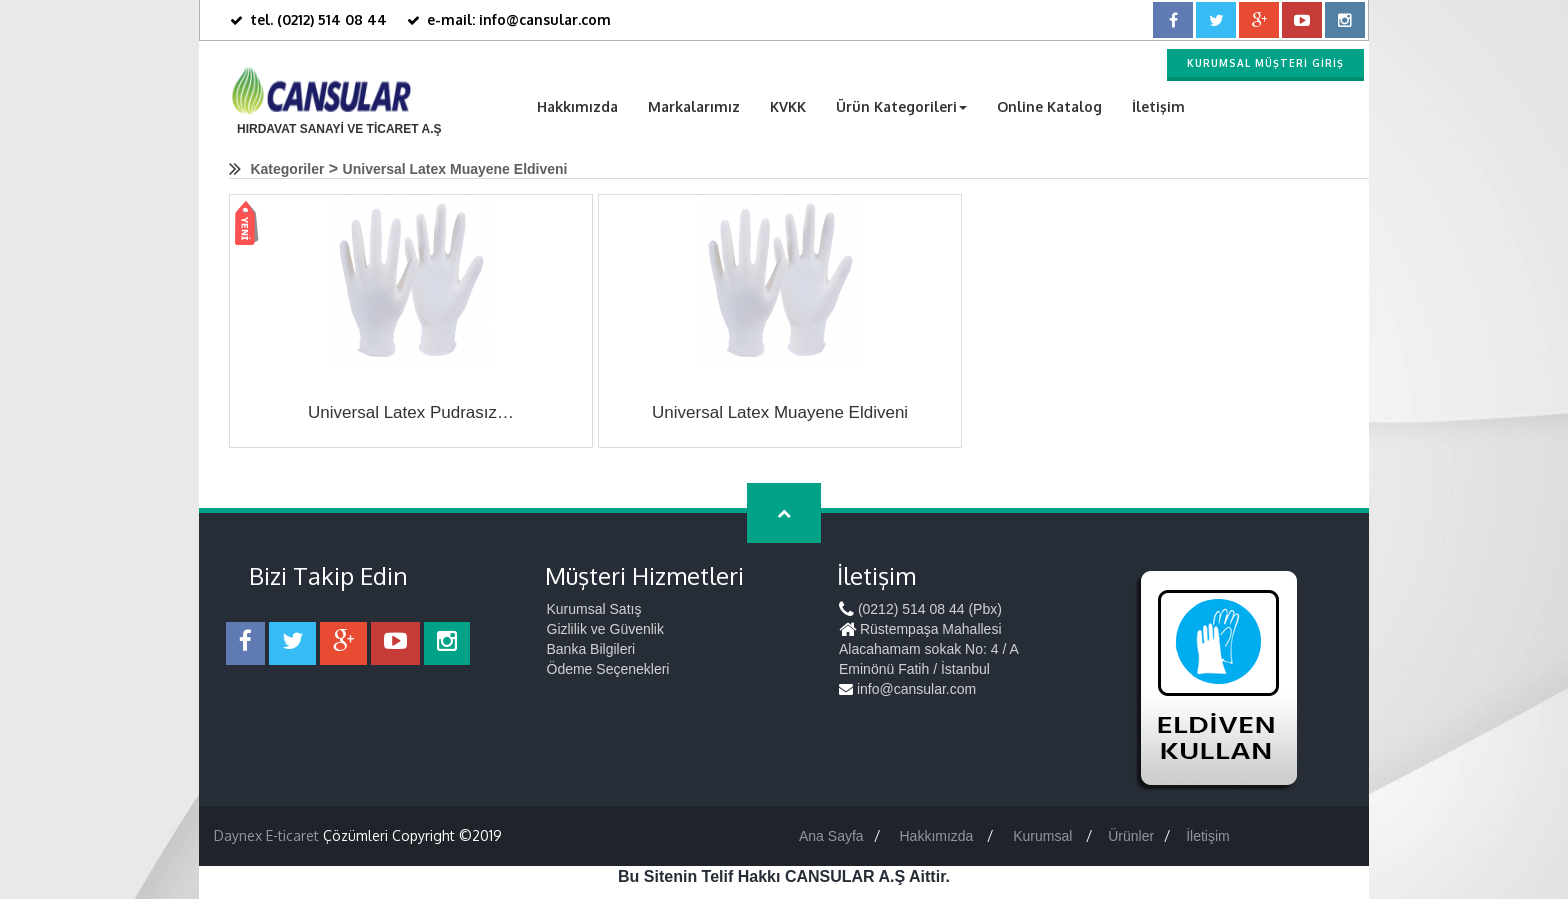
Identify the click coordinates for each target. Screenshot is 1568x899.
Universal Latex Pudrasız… (411, 412)
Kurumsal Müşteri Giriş (1265, 63)
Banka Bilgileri (591, 649)
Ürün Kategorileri (901, 106)
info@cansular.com (907, 689)
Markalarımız (694, 106)
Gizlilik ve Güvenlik (605, 629)
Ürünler (1131, 836)
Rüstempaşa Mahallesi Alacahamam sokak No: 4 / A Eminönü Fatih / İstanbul (928, 649)
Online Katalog (1049, 106)
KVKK (788, 106)
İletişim (1158, 106)
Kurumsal (1044, 836)
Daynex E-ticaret (266, 835)
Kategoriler (287, 169)
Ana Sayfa (831, 836)
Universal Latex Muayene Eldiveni (455, 169)
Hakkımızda (577, 106)
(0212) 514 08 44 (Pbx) (920, 609)
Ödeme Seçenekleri (608, 669)
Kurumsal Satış (594, 609)
